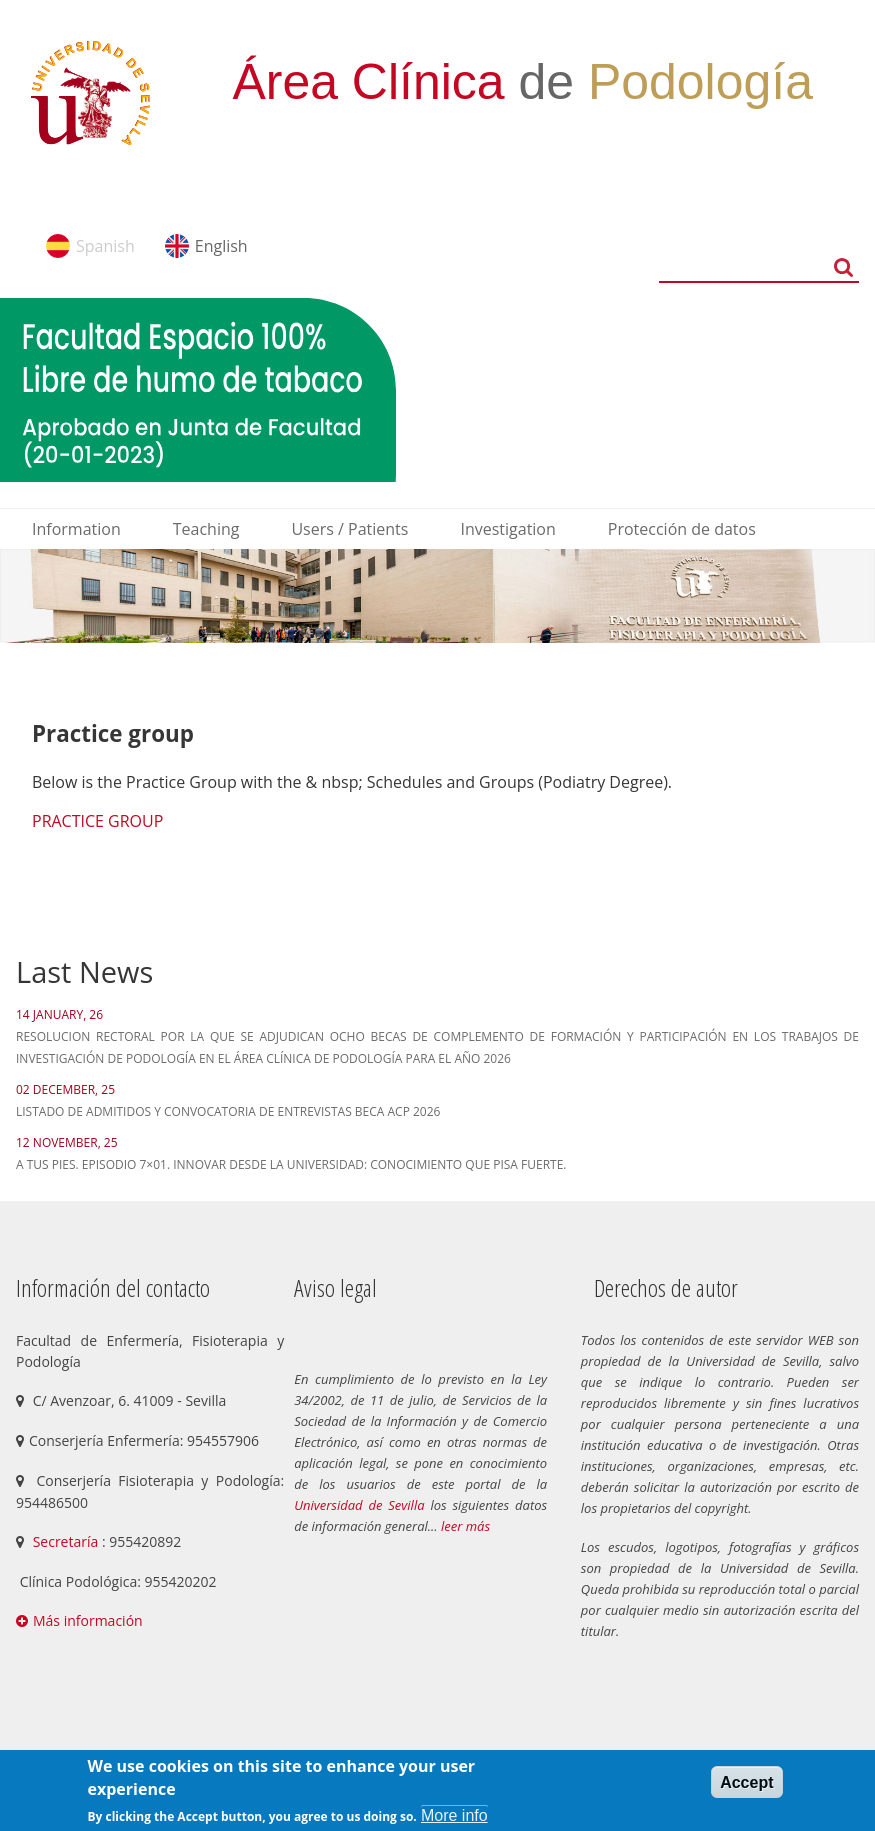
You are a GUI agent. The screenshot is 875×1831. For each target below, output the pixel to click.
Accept (746, 1782)
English (221, 246)
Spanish (105, 246)
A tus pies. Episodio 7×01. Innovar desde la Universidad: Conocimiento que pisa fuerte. (291, 1164)
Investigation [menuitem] (507, 529)
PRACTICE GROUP (97, 821)
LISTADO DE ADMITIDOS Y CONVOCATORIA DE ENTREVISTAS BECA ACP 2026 (228, 1111)
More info (454, 1815)
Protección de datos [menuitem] (682, 529)
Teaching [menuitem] (206, 529)
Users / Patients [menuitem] (349, 529)
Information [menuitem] (76, 529)
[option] (437, 596)
